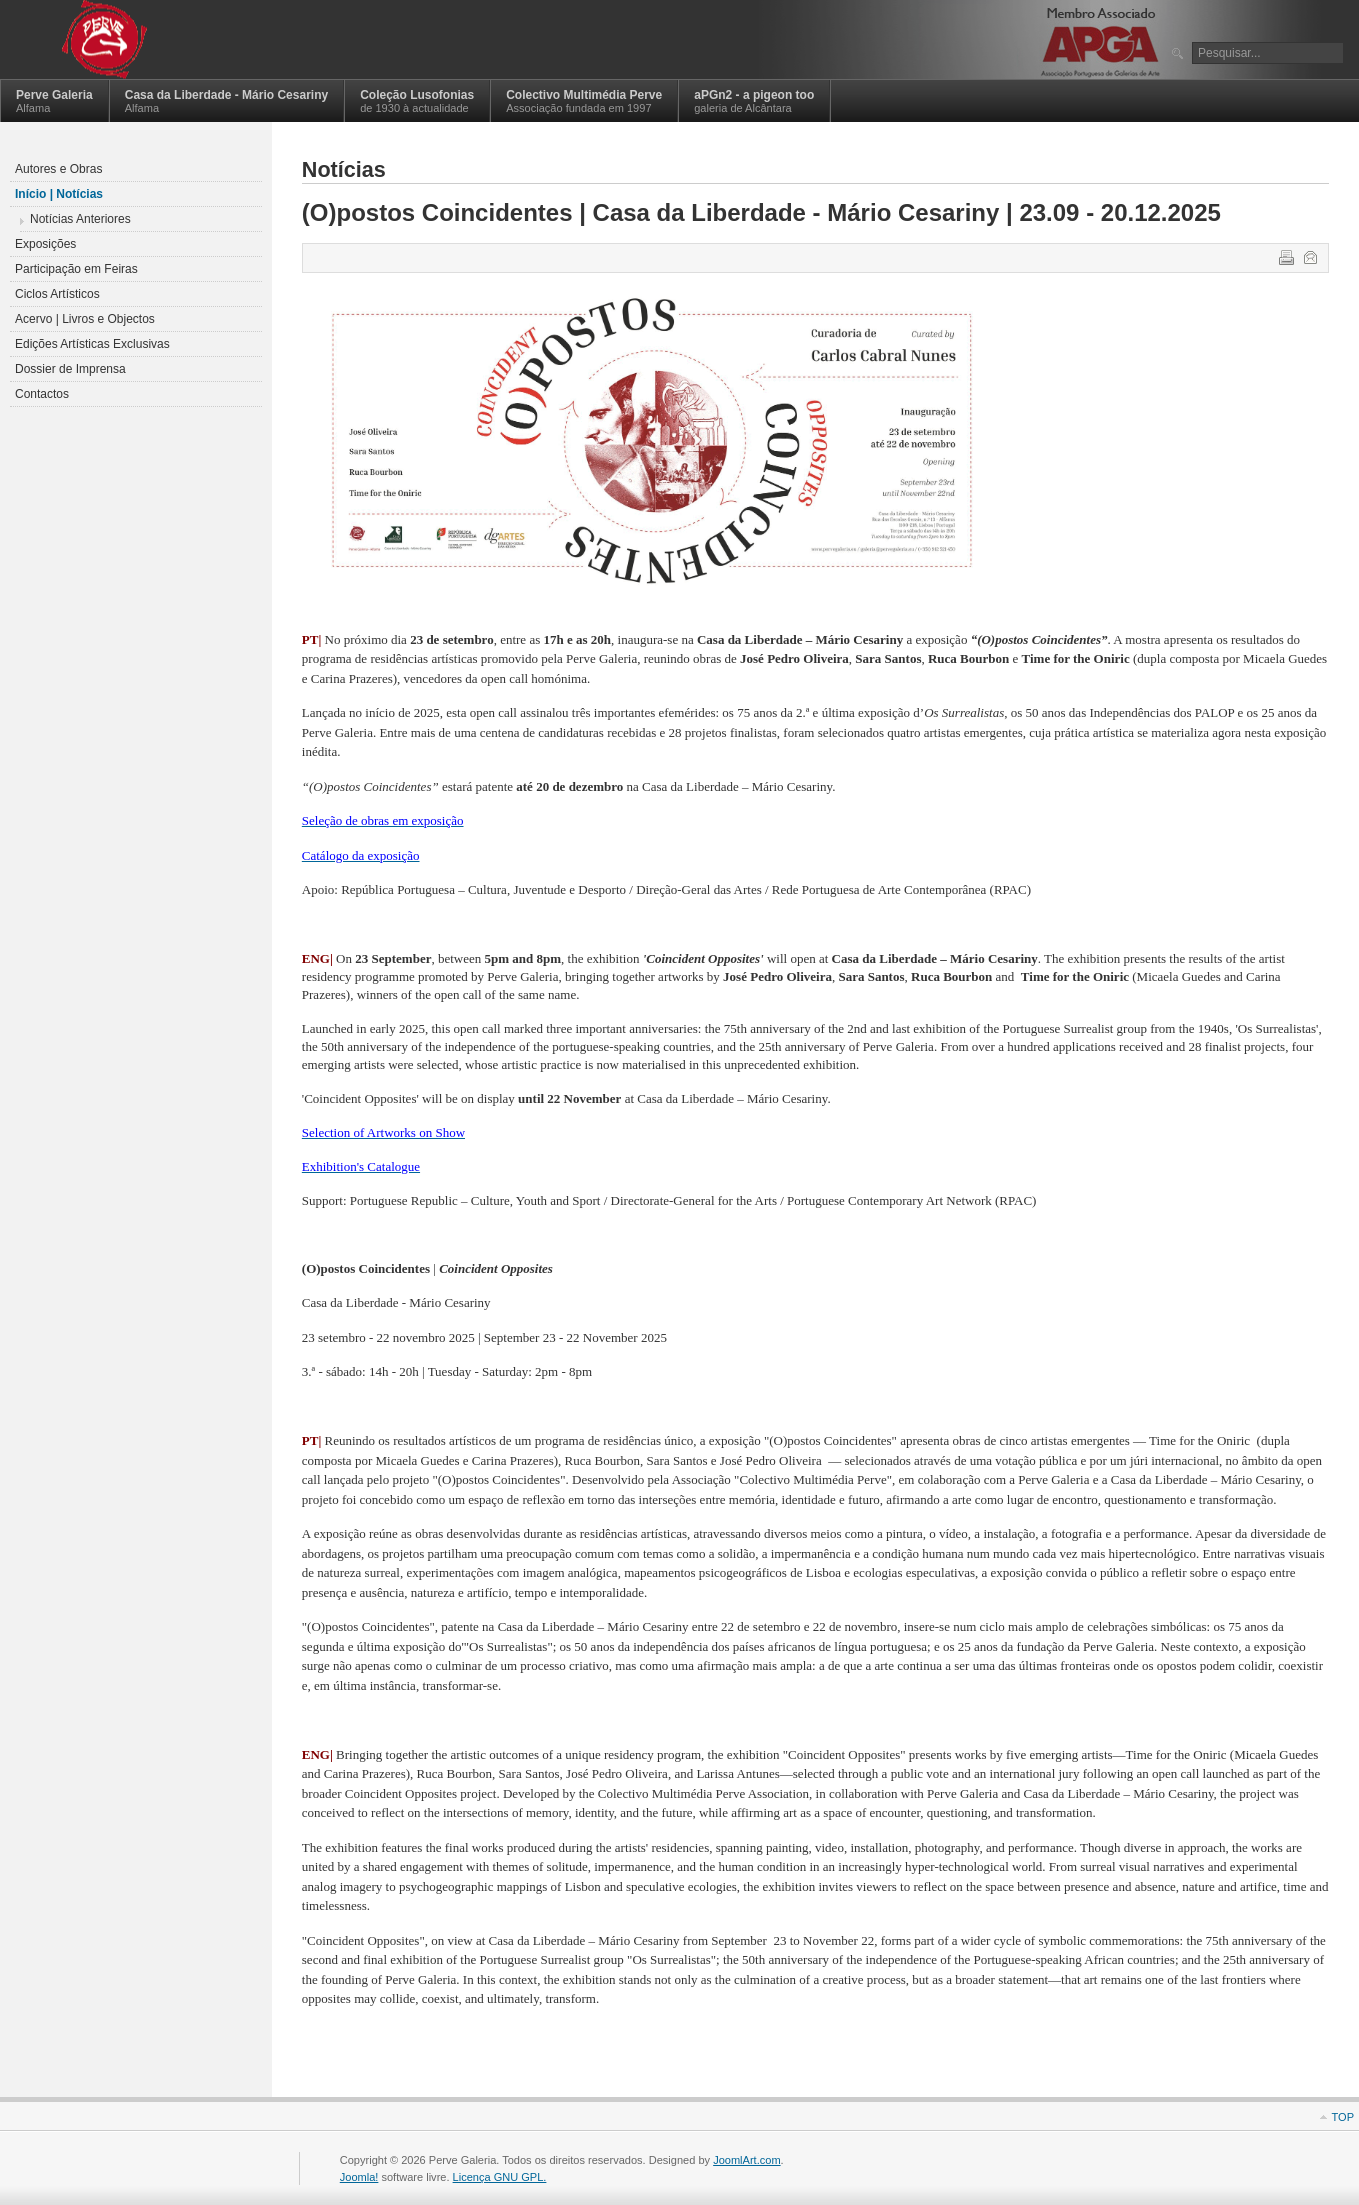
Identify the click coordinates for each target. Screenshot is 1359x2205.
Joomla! (359, 2177)
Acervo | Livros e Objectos (85, 319)
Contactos (42, 394)
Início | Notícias (59, 194)
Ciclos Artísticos (57, 294)
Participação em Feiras (76, 269)
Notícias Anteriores (80, 219)
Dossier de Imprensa (70, 369)
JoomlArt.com (746, 2160)
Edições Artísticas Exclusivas (92, 344)
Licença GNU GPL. (500, 2177)
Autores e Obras (58, 169)
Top (1343, 2117)
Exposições (45, 244)
